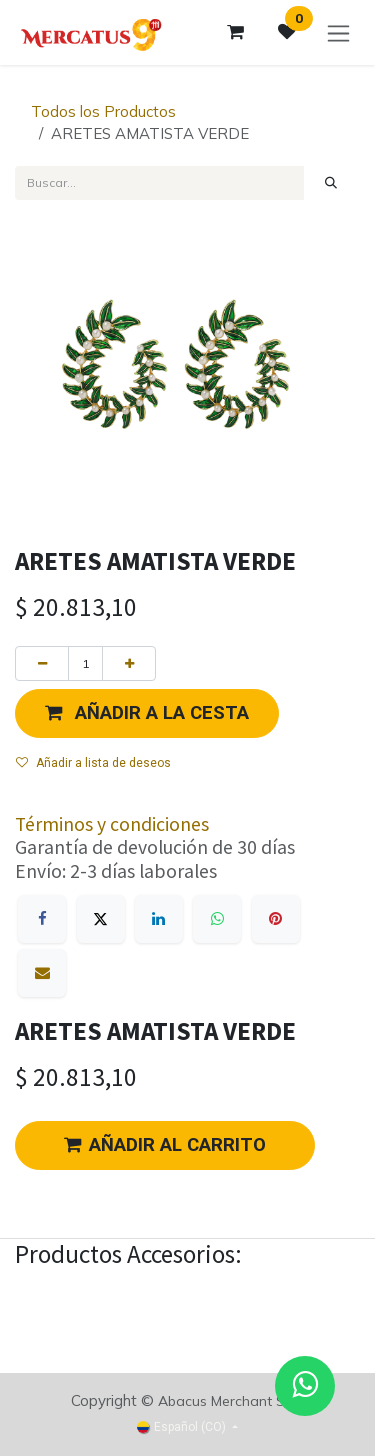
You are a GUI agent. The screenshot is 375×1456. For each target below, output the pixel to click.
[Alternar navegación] (338, 32)
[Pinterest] (276, 919)
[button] (147, 713)
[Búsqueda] (331, 183)
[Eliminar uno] (42, 663)
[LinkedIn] (159, 919)
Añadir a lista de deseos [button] (93, 763)
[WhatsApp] (217, 919)
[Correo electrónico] (42, 973)
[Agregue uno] (129, 663)
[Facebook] (42, 919)
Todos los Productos (103, 111)
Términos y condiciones (112, 824)
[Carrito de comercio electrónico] (235, 32)
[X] (101, 919)
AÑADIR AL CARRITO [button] (165, 1145)
